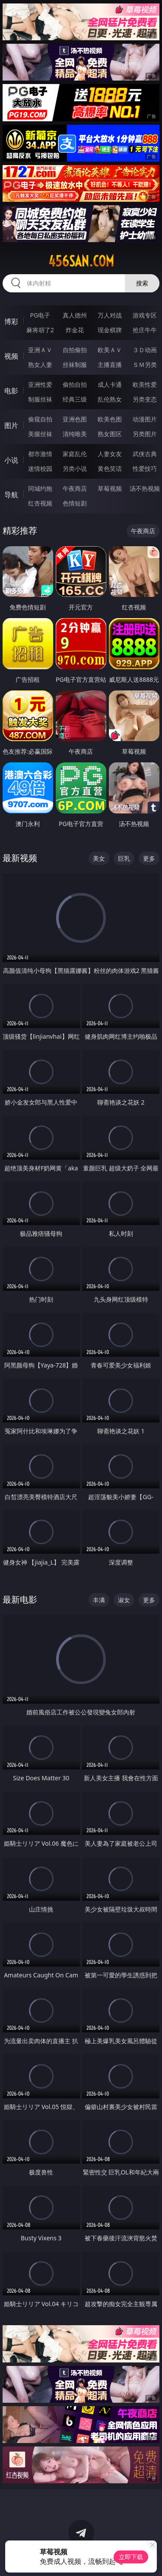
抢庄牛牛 (145, 330)
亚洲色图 (75, 419)
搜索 (142, 283)
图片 (11, 425)
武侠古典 (145, 454)
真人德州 (75, 315)
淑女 (124, 1600)
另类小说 (75, 468)
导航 (11, 494)
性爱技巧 (145, 468)
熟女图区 (110, 434)
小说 (11, 460)
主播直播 (110, 364)
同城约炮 (40, 488)
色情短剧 (75, 503)
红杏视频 (40, 503)
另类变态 (145, 399)
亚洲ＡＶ (40, 350)
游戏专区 (145, 315)
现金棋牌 (110, 330)
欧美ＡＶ (110, 350)
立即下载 (131, 2557)
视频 (11, 356)
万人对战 (110, 315)
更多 (149, 858)
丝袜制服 (75, 364)
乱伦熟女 (110, 399)
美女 (99, 858)
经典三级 (75, 399)
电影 (11, 390)
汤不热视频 (145, 488)
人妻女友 (110, 454)
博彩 (11, 321)
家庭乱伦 (75, 454)
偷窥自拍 (40, 419)
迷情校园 (40, 468)
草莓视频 (110, 488)
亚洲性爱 (40, 384)
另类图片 (145, 434)
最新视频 (20, 858)
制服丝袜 (40, 399)
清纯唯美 (75, 434)
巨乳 (124, 858)
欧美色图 (110, 419)
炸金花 (75, 330)
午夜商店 (75, 488)
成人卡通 (110, 384)
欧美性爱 (145, 384)
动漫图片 (145, 419)
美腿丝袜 (40, 434)
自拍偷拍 (75, 350)
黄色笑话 (110, 468)
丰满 (99, 1600)
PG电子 (40, 315)
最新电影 (20, 1599)
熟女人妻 (40, 364)
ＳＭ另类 (145, 364)
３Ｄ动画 (145, 350)
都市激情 (40, 454)
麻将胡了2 (40, 330)
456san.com (81, 261)
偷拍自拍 (75, 384)
